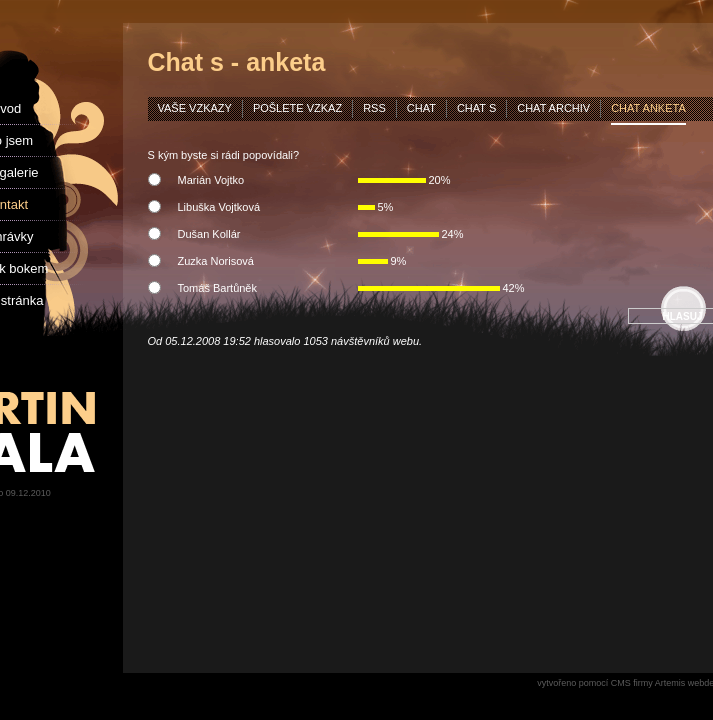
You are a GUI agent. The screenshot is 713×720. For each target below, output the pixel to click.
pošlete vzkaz (297, 108)
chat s (476, 108)
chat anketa (648, 108)
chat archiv (553, 108)
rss (374, 108)
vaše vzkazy (195, 108)
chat (421, 108)
